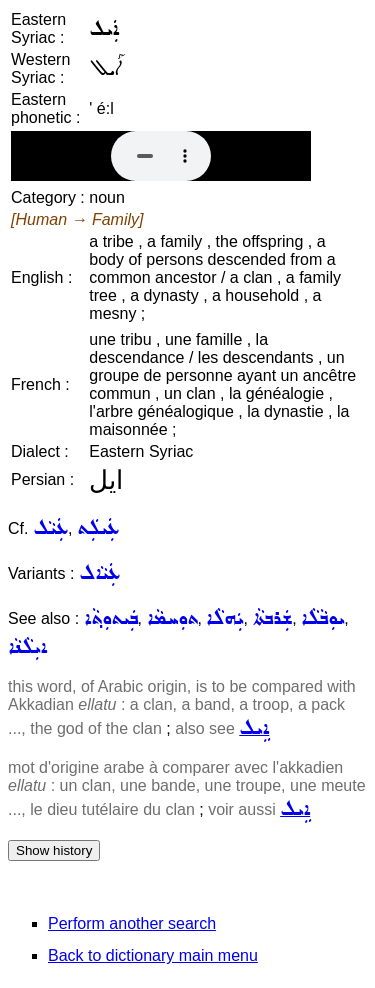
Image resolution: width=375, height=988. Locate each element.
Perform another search (132, 923)
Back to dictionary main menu (153, 955)
